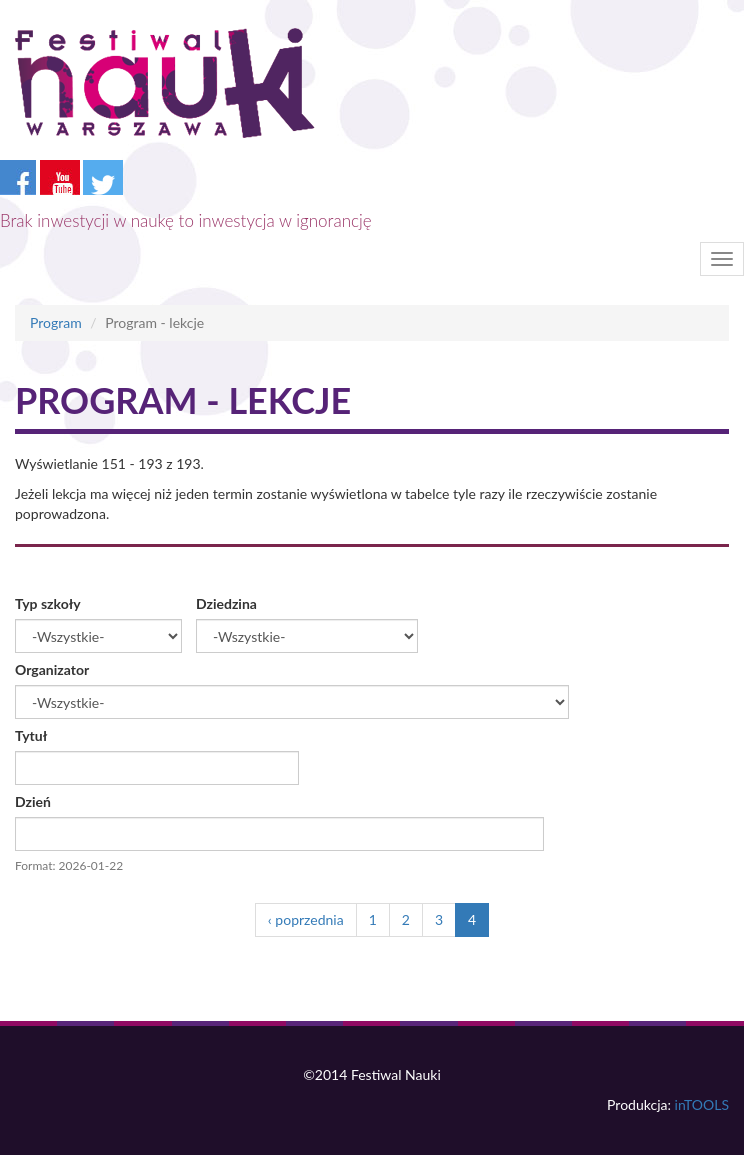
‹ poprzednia (306, 919)
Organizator (52, 669)
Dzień (33, 801)
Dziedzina (226, 603)
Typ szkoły (48, 603)
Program (56, 322)
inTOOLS (702, 1104)
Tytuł (31, 735)
